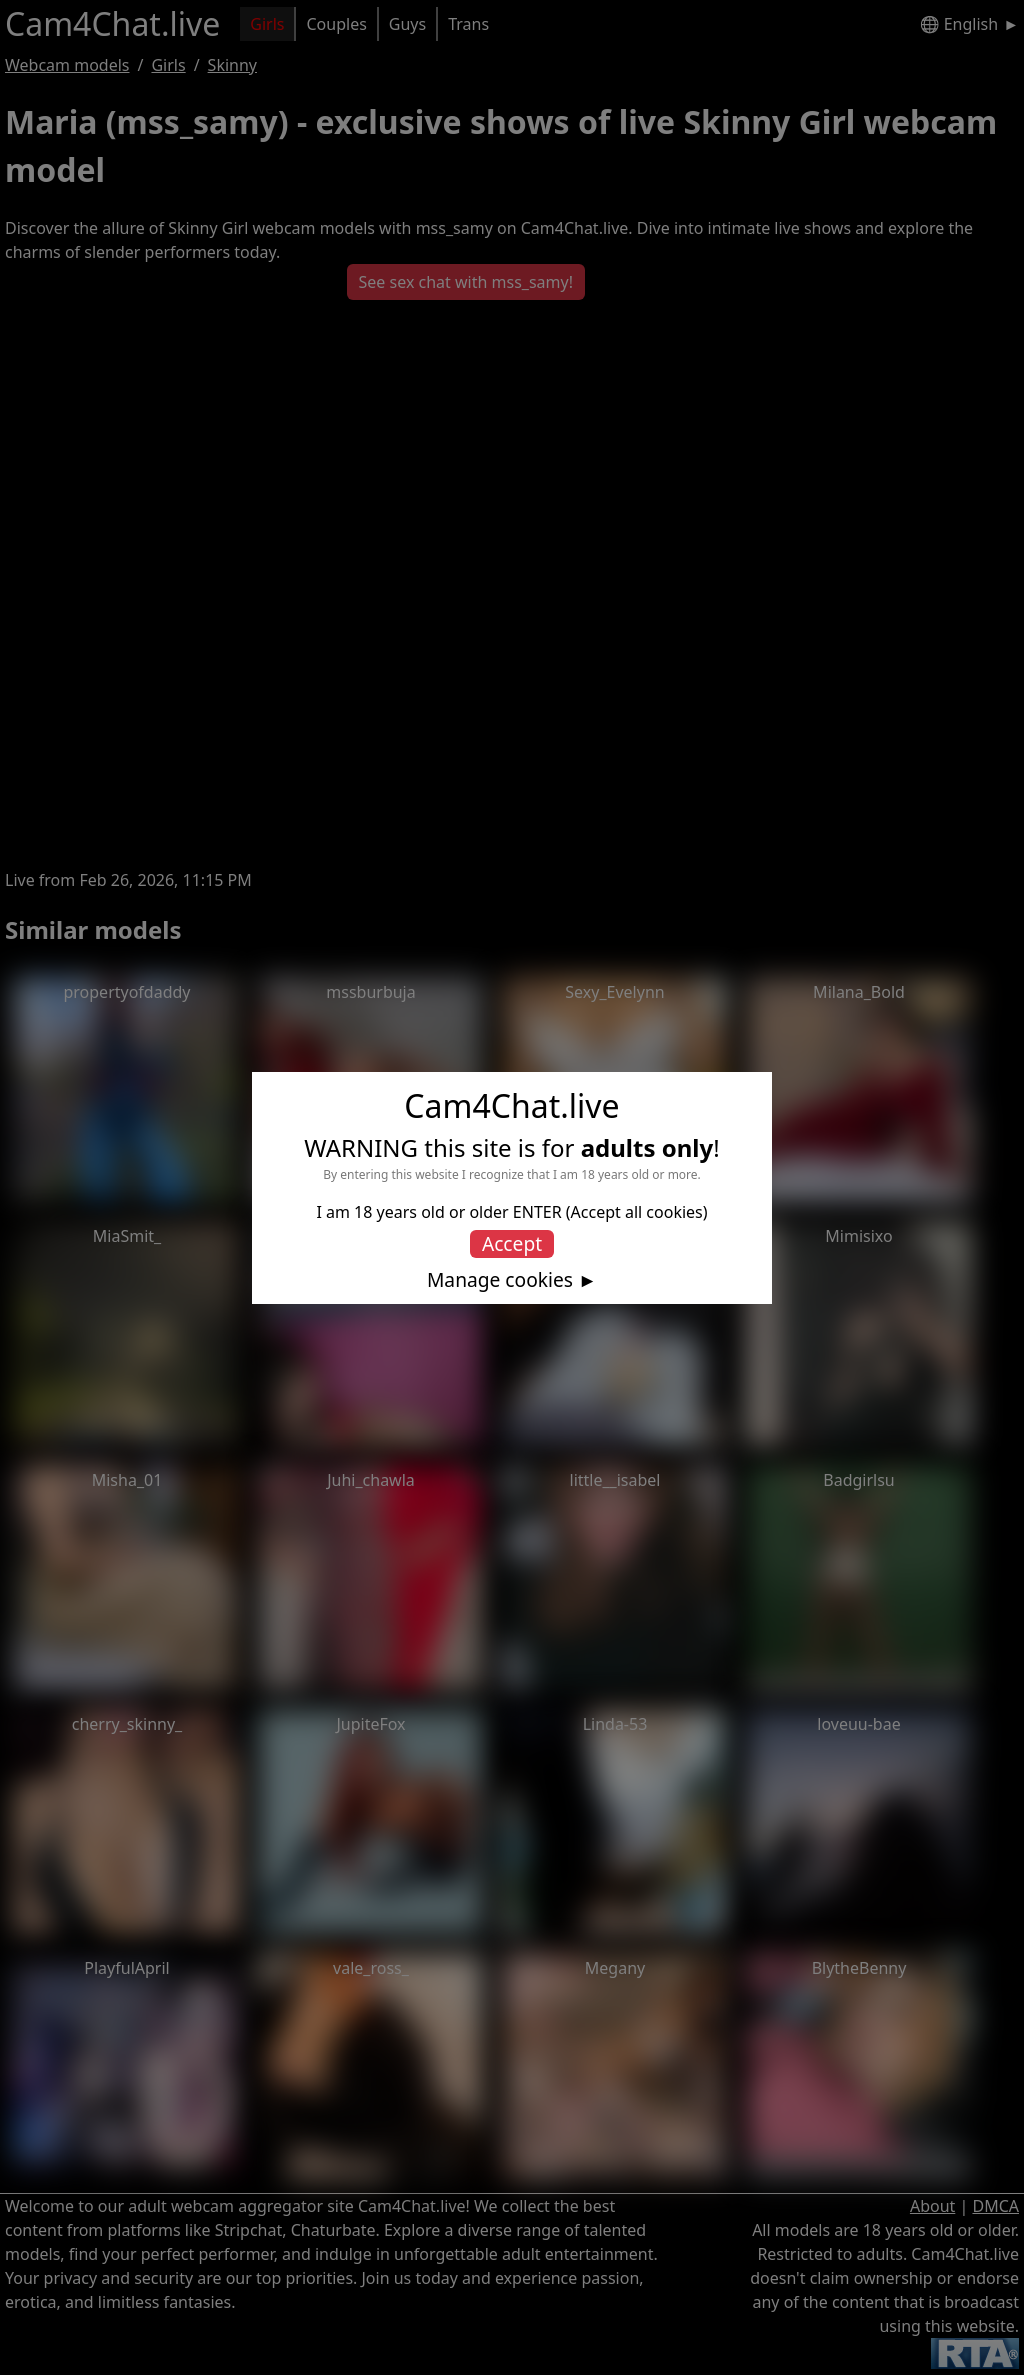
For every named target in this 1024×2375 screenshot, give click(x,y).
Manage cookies (500, 1280)
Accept (512, 1243)
